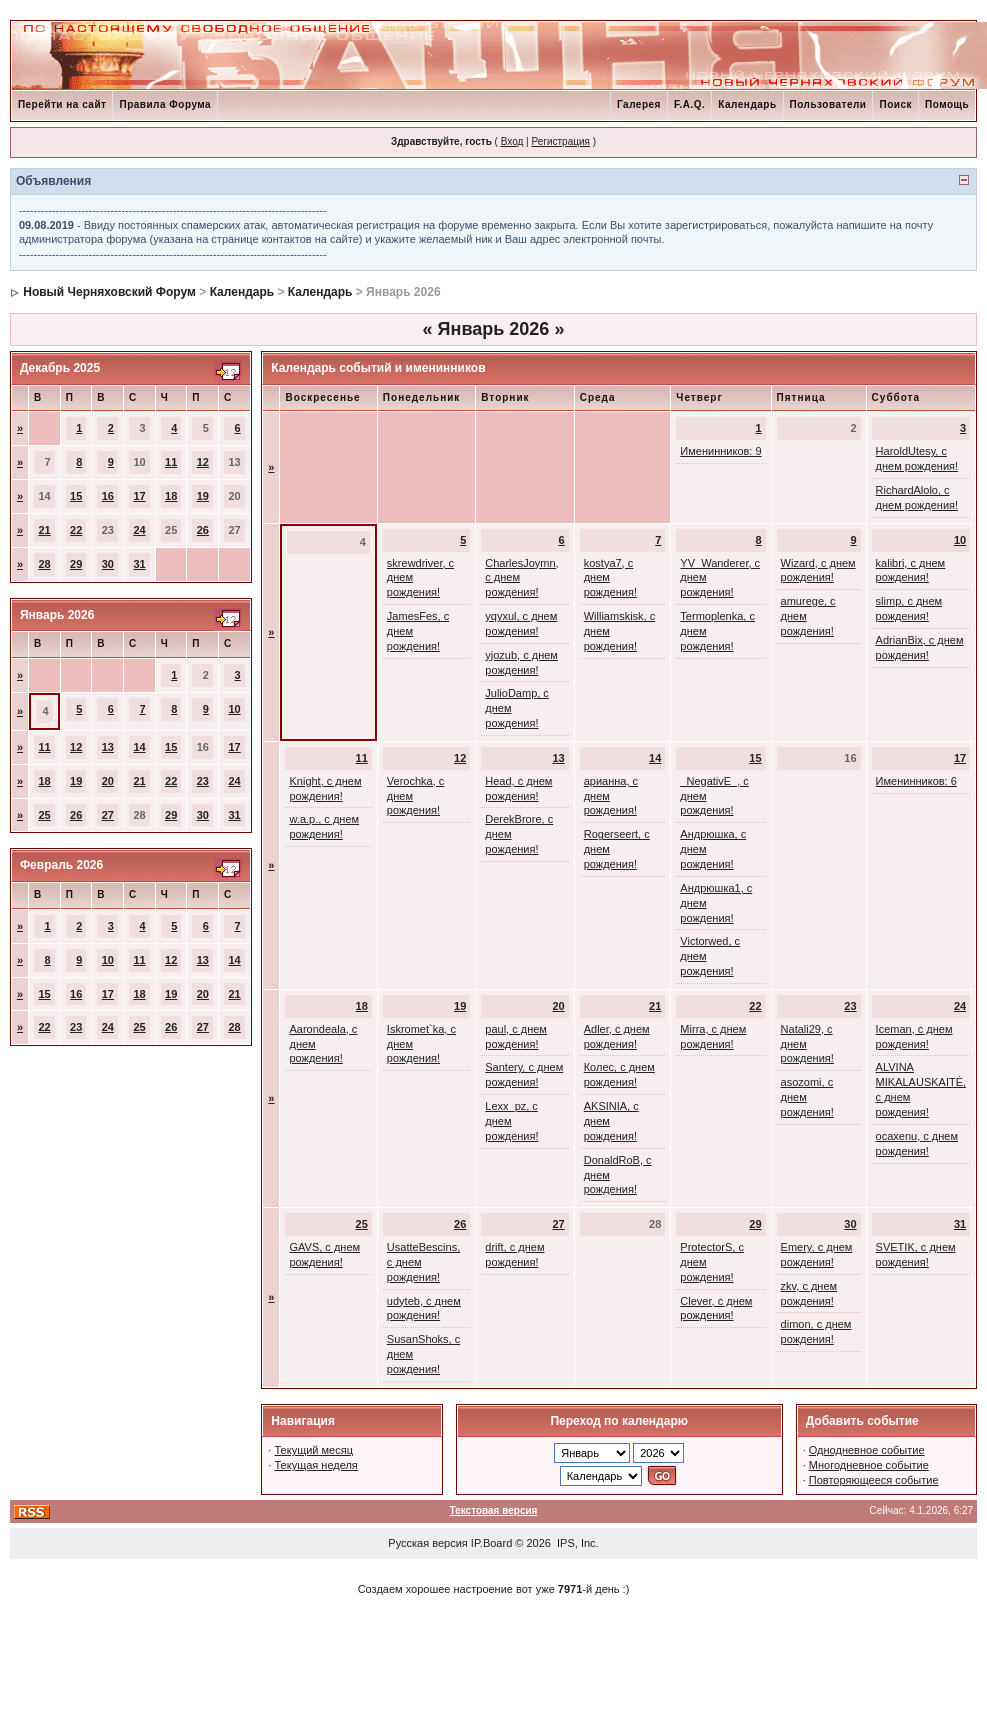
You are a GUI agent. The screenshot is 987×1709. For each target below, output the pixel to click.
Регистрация (560, 141)
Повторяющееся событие (874, 1480)
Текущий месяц (313, 1450)
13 (108, 747)
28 (44, 564)
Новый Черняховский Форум (109, 292)
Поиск (895, 104)
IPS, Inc (576, 1543)
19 (203, 496)
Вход (512, 141)
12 (203, 462)
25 (44, 815)
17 (139, 496)
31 (139, 564)
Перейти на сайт (62, 104)
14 (139, 747)
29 (76, 564)
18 (171, 496)
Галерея (639, 104)
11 (171, 462)
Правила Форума (165, 104)
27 (108, 815)
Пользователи (828, 104)
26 (203, 530)
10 (234, 709)
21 (44, 530)
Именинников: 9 (720, 451)
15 (76, 496)
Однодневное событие (867, 1450)
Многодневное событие (869, 1465)
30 (108, 564)
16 (108, 496)
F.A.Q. (689, 104)
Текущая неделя (315, 1465)
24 (139, 530)
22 (76, 530)
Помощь (947, 104)
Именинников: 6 (916, 781)
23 (203, 781)
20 (108, 781)
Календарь (747, 104)
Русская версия (427, 1543)
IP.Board (491, 1543)
